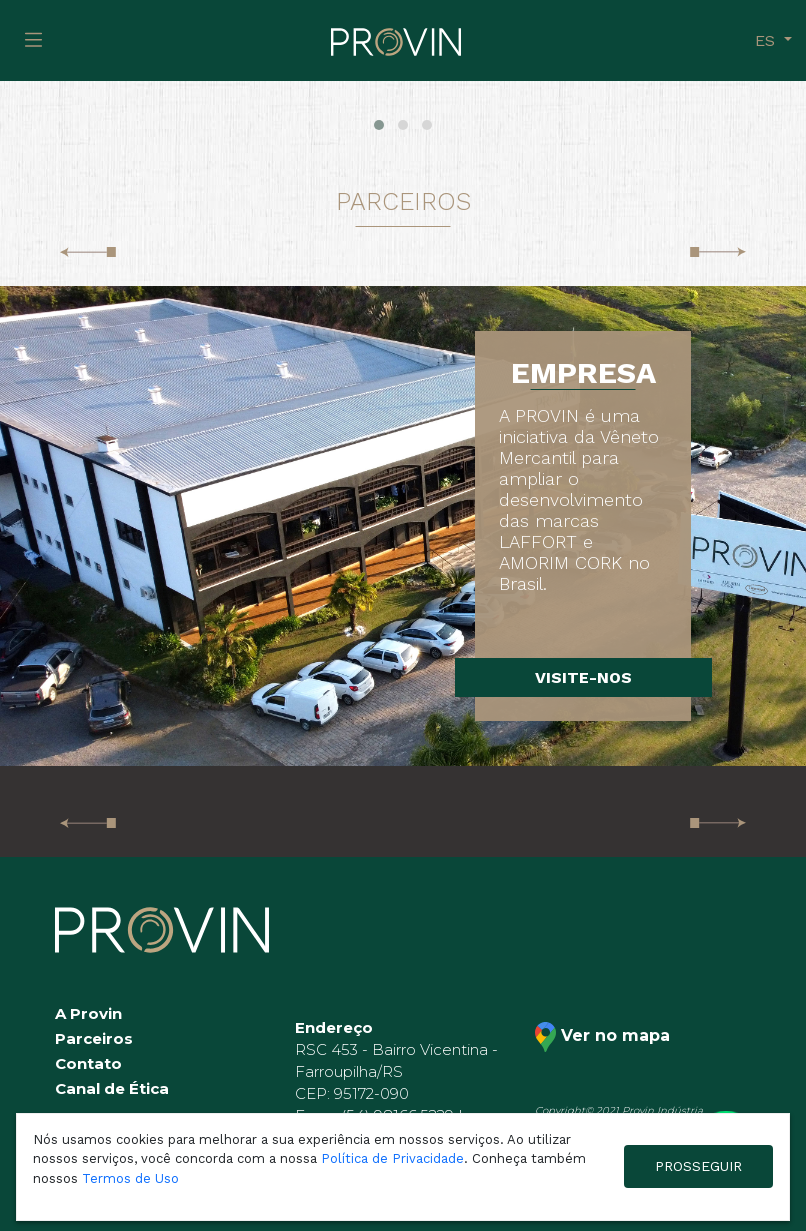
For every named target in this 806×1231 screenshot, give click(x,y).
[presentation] (88, 251)
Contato (88, 1063)
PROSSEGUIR (698, 1166)
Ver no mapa (602, 1037)
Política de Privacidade (392, 1158)
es (767, 40)
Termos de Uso (130, 1178)
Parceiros (94, 1038)
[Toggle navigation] (33, 40)
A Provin (88, 1013)
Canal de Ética (112, 1088)
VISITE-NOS (583, 677)
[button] (379, 125)
